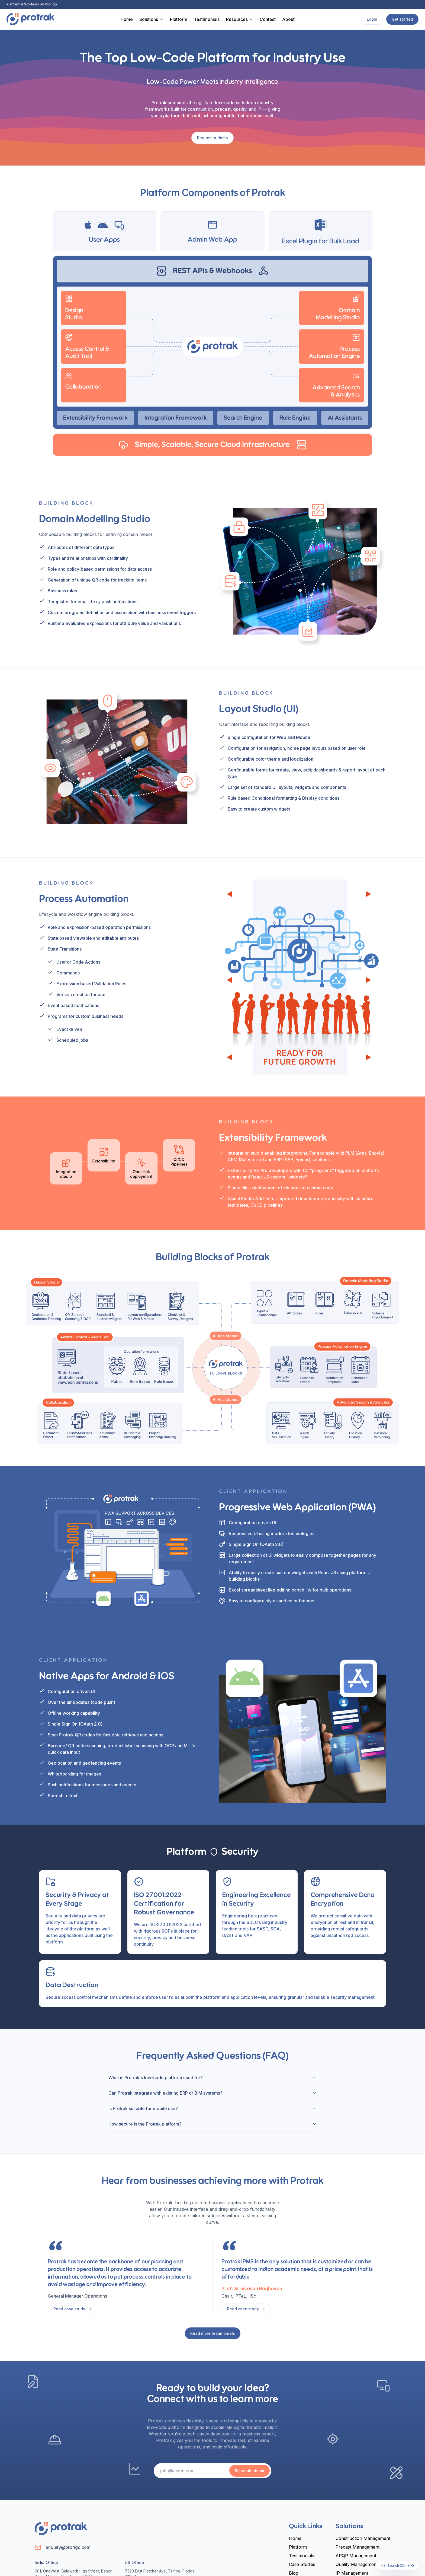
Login (372, 19)
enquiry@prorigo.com (68, 2547)
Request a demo (212, 137)
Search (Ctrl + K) (397, 2566)
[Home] (30, 19)
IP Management (352, 2573)
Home (127, 19)
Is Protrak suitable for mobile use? (212, 2108)
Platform (178, 19)
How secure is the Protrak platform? (212, 2124)
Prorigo (51, 4)
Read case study (72, 2309)
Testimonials (207, 19)
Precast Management (357, 2547)
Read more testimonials (212, 2333)
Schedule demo (249, 2470)
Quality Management (357, 2564)
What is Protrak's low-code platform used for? (212, 2077)
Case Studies (302, 2564)
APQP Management (356, 2555)
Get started (402, 19)
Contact (268, 19)
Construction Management (363, 2538)
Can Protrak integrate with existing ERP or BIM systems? (212, 2093)
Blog (293, 2573)
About (288, 19)
